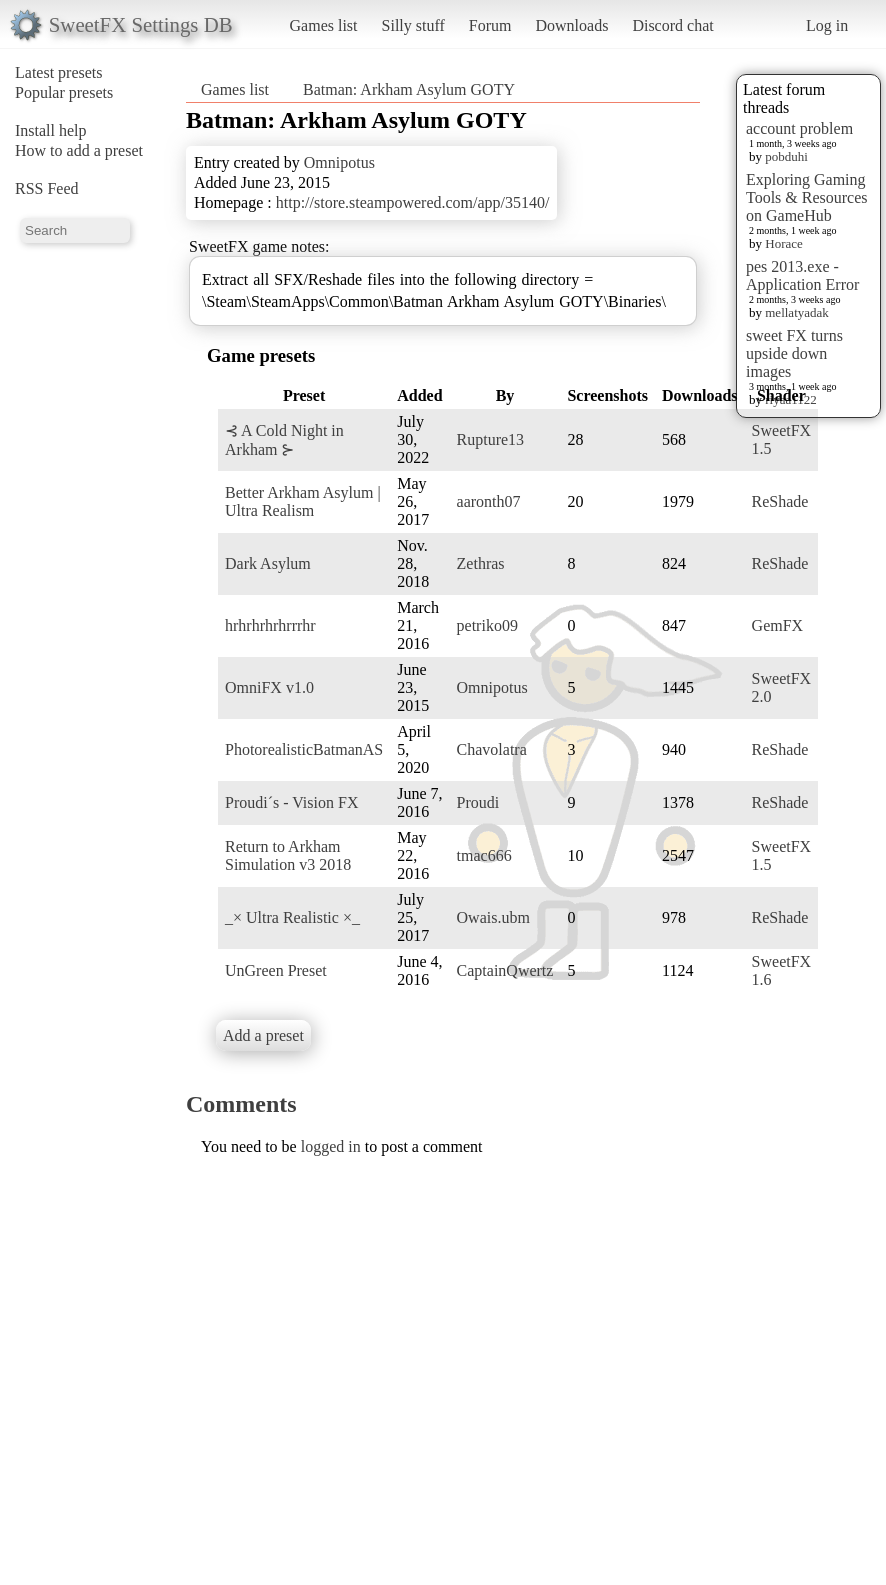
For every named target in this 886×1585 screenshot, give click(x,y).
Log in (827, 25)
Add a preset (263, 1035)
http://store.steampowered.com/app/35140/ (413, 202)
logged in (331, 1146)
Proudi (478, 802)
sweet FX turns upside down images (794, 353)
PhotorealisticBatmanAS (304, 749)
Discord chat (672, 25)
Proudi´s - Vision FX (291, 802)
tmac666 (484, 855)
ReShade (780, 501)
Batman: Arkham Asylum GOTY (409, 89)
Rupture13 (491, 439)
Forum (490, 25)
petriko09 (487, 625)
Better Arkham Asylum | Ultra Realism (303, 501)
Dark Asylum (268, 563)
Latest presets (59, 72)
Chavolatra (492, 749)
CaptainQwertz (505, 970)
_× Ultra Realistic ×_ (292, 917)
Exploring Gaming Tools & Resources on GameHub (807, 197)
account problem (799, 128)
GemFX (778, 625)
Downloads (571, 25)
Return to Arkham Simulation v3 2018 (288, 855)
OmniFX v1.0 (269, 687)
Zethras (481, 563)
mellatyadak (797, 312)
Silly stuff (413, 25)
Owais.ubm (493, 917)
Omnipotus (339, 162)
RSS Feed (47, 188)
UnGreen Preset (276, 970)
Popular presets (64, 92)
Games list (324, 25)
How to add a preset (79, 150)
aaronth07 (489, 501)
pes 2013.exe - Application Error (802, 275)
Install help (51, 130)
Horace (784, 243)
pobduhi (786, 156)
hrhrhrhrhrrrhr (270, 625)
